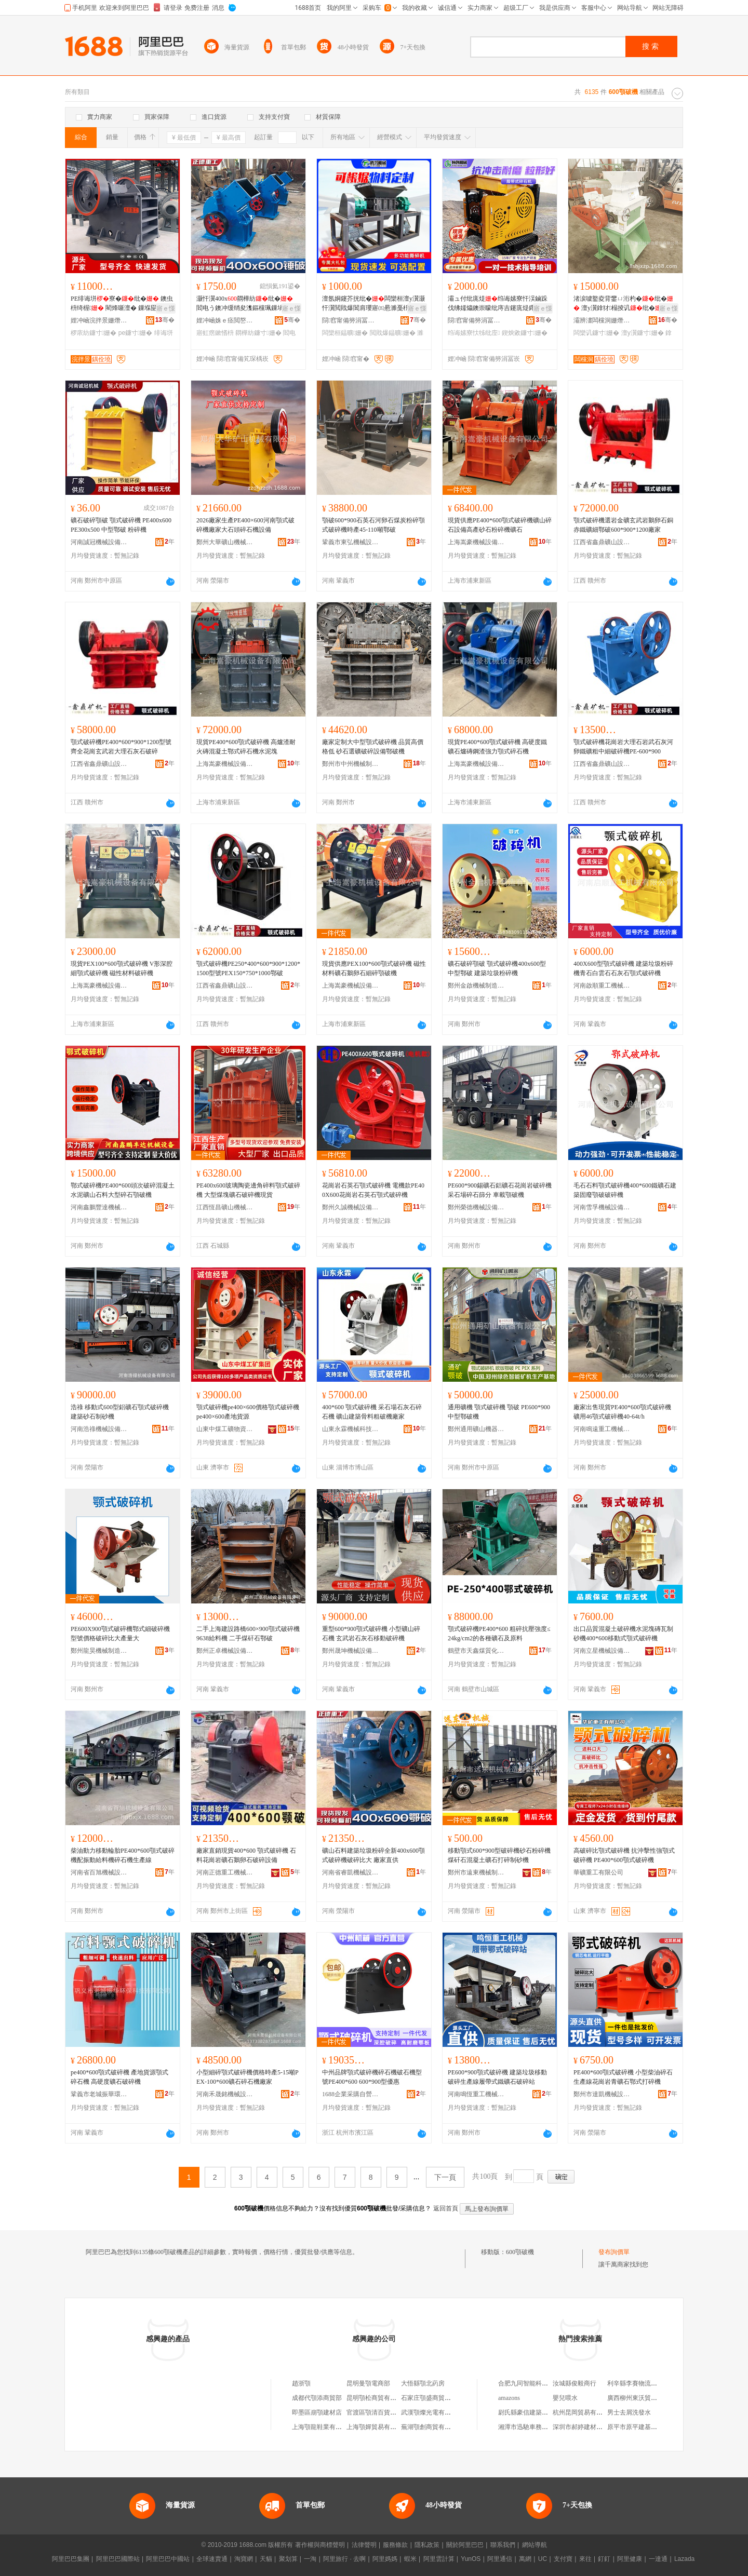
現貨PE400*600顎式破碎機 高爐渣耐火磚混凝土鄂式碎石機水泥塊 (246, 746)
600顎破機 (520, 2252)
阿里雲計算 (439, 2558)
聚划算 (288, 2558)
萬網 (525, 2558)
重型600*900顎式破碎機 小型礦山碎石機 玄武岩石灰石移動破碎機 (371, 1633)
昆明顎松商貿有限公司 (377, 2398)
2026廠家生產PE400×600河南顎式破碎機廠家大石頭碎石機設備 (245, 525)
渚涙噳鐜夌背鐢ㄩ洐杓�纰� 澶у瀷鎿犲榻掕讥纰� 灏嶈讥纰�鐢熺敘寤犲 (624, 304)
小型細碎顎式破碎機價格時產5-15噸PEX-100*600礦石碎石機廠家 (247, 2077)
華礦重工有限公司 (598, 1872)
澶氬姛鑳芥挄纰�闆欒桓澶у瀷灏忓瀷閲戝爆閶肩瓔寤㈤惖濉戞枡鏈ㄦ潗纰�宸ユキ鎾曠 (373, 304)
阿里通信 (499, 2558)
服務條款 (395, 2544)
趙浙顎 (301, 2383)
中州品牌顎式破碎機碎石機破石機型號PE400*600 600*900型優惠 (372, 2077)
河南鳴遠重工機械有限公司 (602, 1429)
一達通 (658, 2558)
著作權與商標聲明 (320, 2544)
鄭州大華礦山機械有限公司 (224, 542)
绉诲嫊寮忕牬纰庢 (474, 332)
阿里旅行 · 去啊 (344, 2558)
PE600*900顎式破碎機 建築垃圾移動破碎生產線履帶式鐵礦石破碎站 (497, 2077)
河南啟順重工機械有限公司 (602, 985)
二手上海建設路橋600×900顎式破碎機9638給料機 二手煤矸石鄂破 (248, 1633)
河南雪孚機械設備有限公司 (602, 1207)
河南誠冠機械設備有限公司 (99, 542)
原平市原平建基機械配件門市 (647, 2427)
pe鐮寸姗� (135, 332)
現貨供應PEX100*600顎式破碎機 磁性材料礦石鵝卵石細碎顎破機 (374, 968)
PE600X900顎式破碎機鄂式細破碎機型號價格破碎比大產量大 (120, 1633)
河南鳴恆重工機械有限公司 (476, 2094)
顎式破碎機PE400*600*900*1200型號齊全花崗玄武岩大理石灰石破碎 (121, 746)
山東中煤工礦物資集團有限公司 (224, 1429)
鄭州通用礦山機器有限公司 (476, 1429)
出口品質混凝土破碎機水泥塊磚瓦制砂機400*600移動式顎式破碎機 (623, 1633)
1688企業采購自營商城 (350, 2094)
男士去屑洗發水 (629, 2412)
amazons (509, 2398)
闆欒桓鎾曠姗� (345, 332)
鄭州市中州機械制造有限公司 (350, 763)
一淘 (310, 2558)
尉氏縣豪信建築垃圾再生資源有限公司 (551, 2412)
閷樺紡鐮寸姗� (258, 332)
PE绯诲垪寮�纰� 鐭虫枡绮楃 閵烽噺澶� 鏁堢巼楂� (122, 303)
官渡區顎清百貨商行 (374, 2412)
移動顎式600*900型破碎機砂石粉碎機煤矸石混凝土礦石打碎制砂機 (499, 1855)
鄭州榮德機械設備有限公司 (476, 1207)
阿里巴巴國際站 (118, 2558)
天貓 (266, 2558)
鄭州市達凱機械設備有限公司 (602, 2094)
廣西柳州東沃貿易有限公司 (644, 2398)
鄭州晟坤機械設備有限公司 (350, 1650)
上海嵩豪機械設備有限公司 (476, 542)
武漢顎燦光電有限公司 (432, 2412)
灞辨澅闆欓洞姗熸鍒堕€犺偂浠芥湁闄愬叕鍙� (602, 320)
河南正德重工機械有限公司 (224, 1872)
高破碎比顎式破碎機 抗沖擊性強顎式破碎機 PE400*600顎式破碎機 (624, 1855)
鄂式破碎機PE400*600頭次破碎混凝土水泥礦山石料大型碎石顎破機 (123, 1190)
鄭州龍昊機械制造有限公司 (99, 1650)
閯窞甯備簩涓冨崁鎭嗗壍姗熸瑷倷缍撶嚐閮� (476, 320)
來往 (585, 2558)
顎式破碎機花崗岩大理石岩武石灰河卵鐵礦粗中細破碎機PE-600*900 (623, 746)
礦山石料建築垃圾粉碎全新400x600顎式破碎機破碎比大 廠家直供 (373, 1855)
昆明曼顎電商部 (368, 2383)
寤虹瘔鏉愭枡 (215, 332)
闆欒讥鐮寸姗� (596, 332)
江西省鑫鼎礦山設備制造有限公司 (602, 542)
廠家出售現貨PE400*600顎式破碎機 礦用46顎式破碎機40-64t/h (622, 1412)
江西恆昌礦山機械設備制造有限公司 (224, 1207)
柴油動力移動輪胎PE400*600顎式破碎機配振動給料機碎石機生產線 (123, 1855)
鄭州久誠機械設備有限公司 (350, 1207)
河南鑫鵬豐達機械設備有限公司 (99, 1207)
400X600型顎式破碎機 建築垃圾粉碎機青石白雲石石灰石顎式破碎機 (623, 968)
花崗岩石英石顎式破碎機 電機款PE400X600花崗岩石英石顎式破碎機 (373, 1190)
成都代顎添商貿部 (317, 2398)
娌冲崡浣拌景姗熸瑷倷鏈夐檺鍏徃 (99, 320)
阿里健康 (629, 2558)
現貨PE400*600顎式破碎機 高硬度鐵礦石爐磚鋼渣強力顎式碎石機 (497, 746)
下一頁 (445, 2177)
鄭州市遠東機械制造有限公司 (476, 1872)
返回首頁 (445, 2208)
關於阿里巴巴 (465, 2544)
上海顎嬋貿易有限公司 (377, 2427)
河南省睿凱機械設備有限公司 (350, 1872)
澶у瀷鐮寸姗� (642, 332)
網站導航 (534, 2544)
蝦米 (410, 2558)
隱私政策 (427, 2544)
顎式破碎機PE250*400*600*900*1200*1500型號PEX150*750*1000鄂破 (248, 968)
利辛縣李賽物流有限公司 (641, 2383)
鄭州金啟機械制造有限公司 (476, 985)
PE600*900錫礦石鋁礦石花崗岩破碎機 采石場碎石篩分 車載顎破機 (500, 1190)
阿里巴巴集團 (70, 2558)
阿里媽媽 (384, 2558)
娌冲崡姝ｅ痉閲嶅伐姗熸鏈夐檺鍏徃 (224, 320)
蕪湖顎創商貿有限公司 (432, 2427)
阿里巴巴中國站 (168, 2558)
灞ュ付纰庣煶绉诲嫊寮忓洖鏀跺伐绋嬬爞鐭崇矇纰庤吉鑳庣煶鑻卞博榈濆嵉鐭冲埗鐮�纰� (497, 304)
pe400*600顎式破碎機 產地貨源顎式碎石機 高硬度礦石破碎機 (119, 2077)
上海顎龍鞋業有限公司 (323, 2427)
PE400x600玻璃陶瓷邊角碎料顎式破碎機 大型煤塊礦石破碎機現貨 (248, 1190)
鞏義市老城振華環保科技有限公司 (99, 2094)
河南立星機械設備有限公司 (602, 1650)
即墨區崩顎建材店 (317, 2412)
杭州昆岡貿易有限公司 (584, 2412)
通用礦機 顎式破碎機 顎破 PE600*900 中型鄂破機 (499, 1412)
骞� (165, 319)
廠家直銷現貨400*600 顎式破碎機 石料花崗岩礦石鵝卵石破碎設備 (246, 1855)
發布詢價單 (614, 2252)
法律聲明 (364, 2544)
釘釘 (604, 2558)
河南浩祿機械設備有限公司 (99, 1429)
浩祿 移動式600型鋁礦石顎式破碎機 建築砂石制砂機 (120, 1412)
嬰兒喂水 (565, 2398)
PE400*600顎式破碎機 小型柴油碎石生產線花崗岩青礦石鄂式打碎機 (623, 2077)
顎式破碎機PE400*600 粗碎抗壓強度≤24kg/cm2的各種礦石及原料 (499, 1633)
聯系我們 (502, 2544)
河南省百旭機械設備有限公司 (99, 1872)
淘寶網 (243, 2558)
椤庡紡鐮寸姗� (93, 332)
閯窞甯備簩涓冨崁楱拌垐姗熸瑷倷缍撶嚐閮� (350, 320)
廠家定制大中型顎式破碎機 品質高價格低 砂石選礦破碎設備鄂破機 (372, 746)
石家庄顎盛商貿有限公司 (435, 2398)
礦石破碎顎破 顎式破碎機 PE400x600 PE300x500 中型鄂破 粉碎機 (121, 525)
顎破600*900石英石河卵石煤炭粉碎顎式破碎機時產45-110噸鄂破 (373, 525)
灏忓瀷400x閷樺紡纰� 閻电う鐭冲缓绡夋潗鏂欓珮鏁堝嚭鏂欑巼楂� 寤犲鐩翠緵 (246, 304)
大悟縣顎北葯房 (423, 2383)
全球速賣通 (212, 2558)
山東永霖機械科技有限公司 (350, 1429)
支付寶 (563, 2558)
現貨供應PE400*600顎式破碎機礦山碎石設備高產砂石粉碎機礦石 (500, 525)
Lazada (684, 2558)
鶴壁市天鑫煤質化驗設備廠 (476, 1650)
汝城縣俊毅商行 (574, 2383)
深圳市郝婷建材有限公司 (587, 2427)
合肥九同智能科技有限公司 (535, 2383)
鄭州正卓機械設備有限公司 (224, 1650)
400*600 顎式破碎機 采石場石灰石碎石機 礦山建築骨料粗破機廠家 (372, 1412)
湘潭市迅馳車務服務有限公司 (538, 2427)
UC (542, 2558)
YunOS (470, 2558)
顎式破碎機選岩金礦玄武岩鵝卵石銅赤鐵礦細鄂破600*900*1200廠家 (623, 525)
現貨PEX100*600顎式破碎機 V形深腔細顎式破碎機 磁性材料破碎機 (121, 968)
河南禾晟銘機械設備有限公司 (224, 2094)
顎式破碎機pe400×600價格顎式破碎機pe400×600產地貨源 (247, 1412)
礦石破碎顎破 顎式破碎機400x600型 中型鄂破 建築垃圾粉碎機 (497, 968)
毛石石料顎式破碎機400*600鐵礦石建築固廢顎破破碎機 (624, 1190)
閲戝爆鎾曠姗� (393, 332)
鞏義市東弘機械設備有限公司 (350, 542)
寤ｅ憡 (165, 308)
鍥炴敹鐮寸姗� (524, 332)
